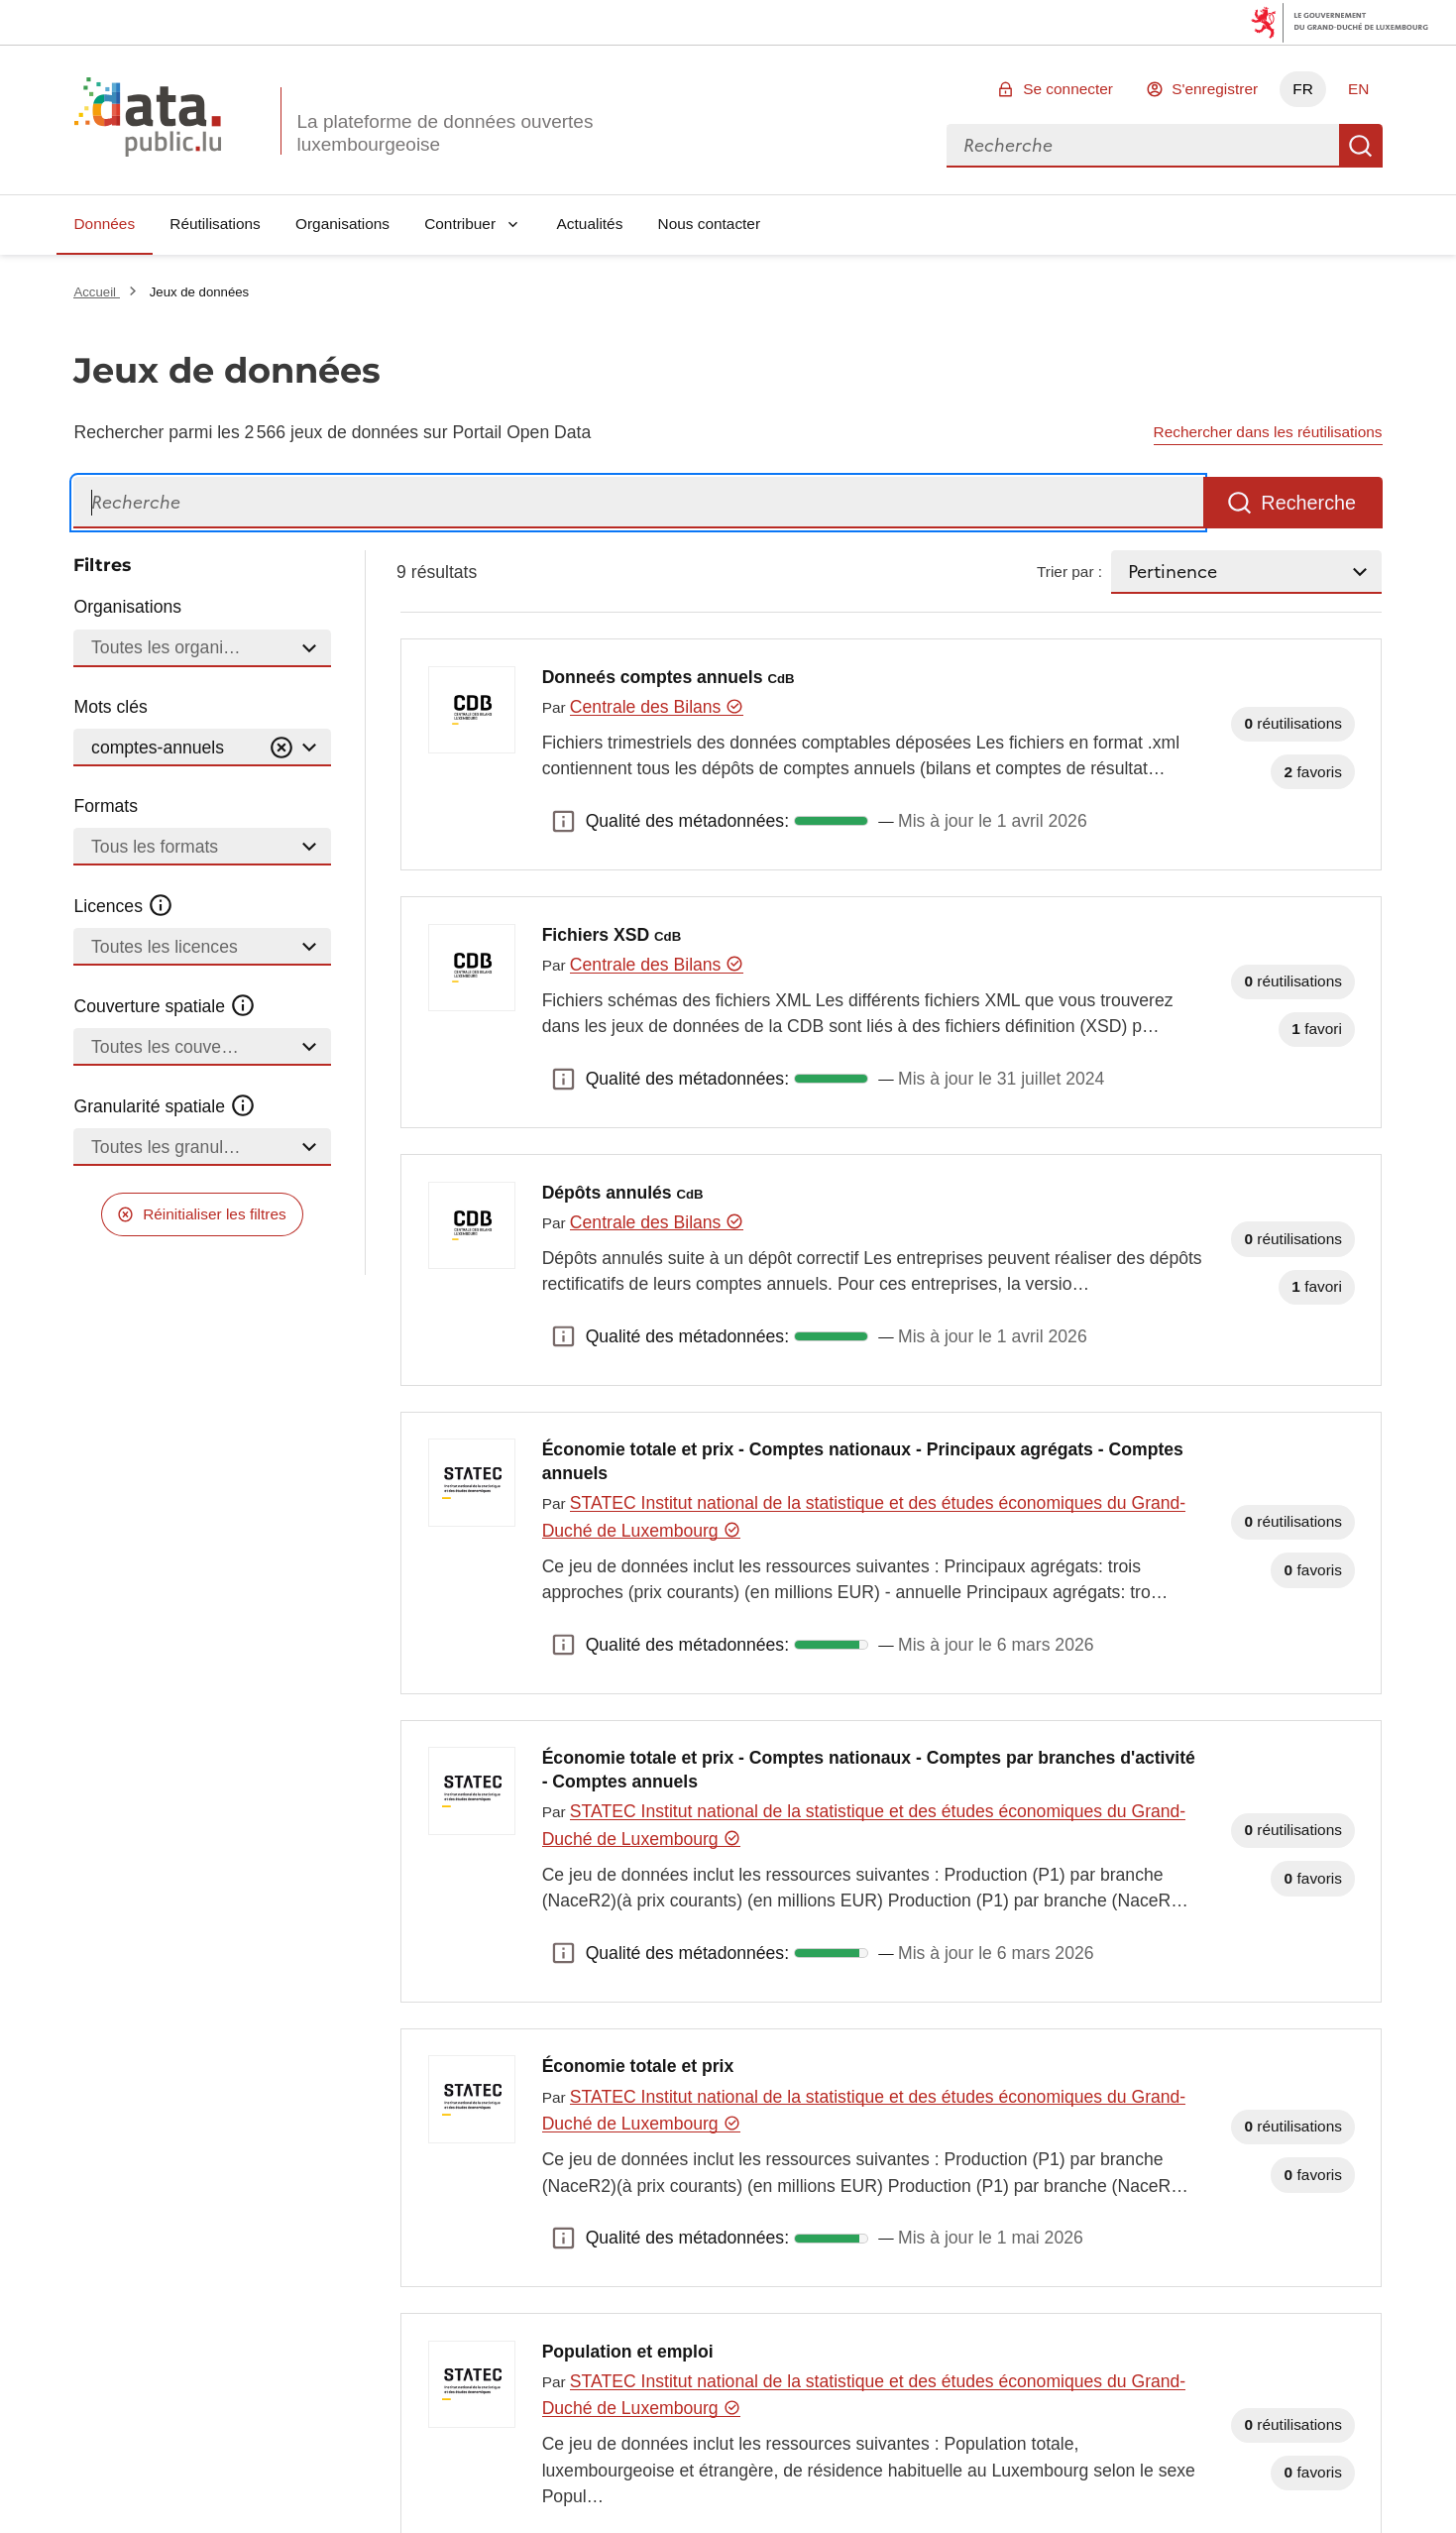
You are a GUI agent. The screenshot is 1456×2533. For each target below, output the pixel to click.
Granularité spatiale (164, 1106)
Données (104, 223)
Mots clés (110, 707)
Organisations (342, 223)
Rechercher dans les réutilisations (1268, 431)
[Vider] (281, 748)
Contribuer (460, 223)
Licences (123, 906)
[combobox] (1143, 146)
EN (1358, 88)
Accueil (96, 292)
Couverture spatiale (164, 1006)
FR (1302, 88)
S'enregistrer (1215, 88)
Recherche (1361, 146)
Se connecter (1068, 88)
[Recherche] (638, 503)
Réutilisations (215, 223)
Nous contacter (709, 223)
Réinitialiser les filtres (214, 1214)
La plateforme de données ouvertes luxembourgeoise (444, 133)
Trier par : (1069, 571)
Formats (105, 806)
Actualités (590, 223)
